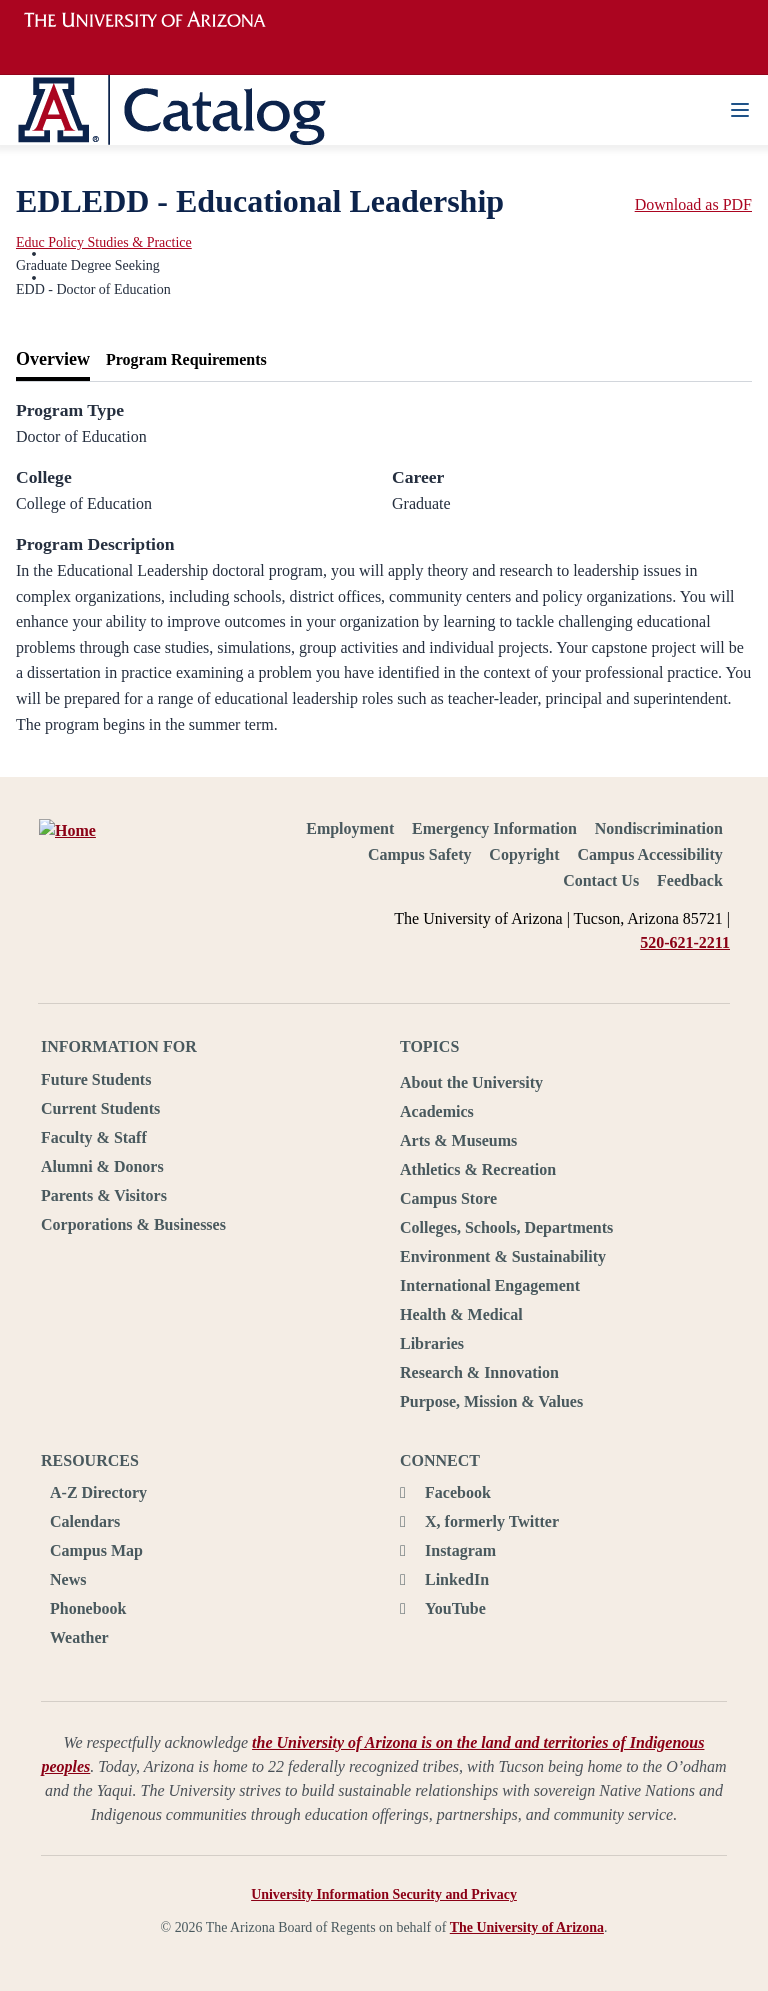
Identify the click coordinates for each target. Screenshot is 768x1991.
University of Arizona (157, 20)
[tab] (53, 360)
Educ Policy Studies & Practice (104, 242)
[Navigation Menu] (740, 110)
